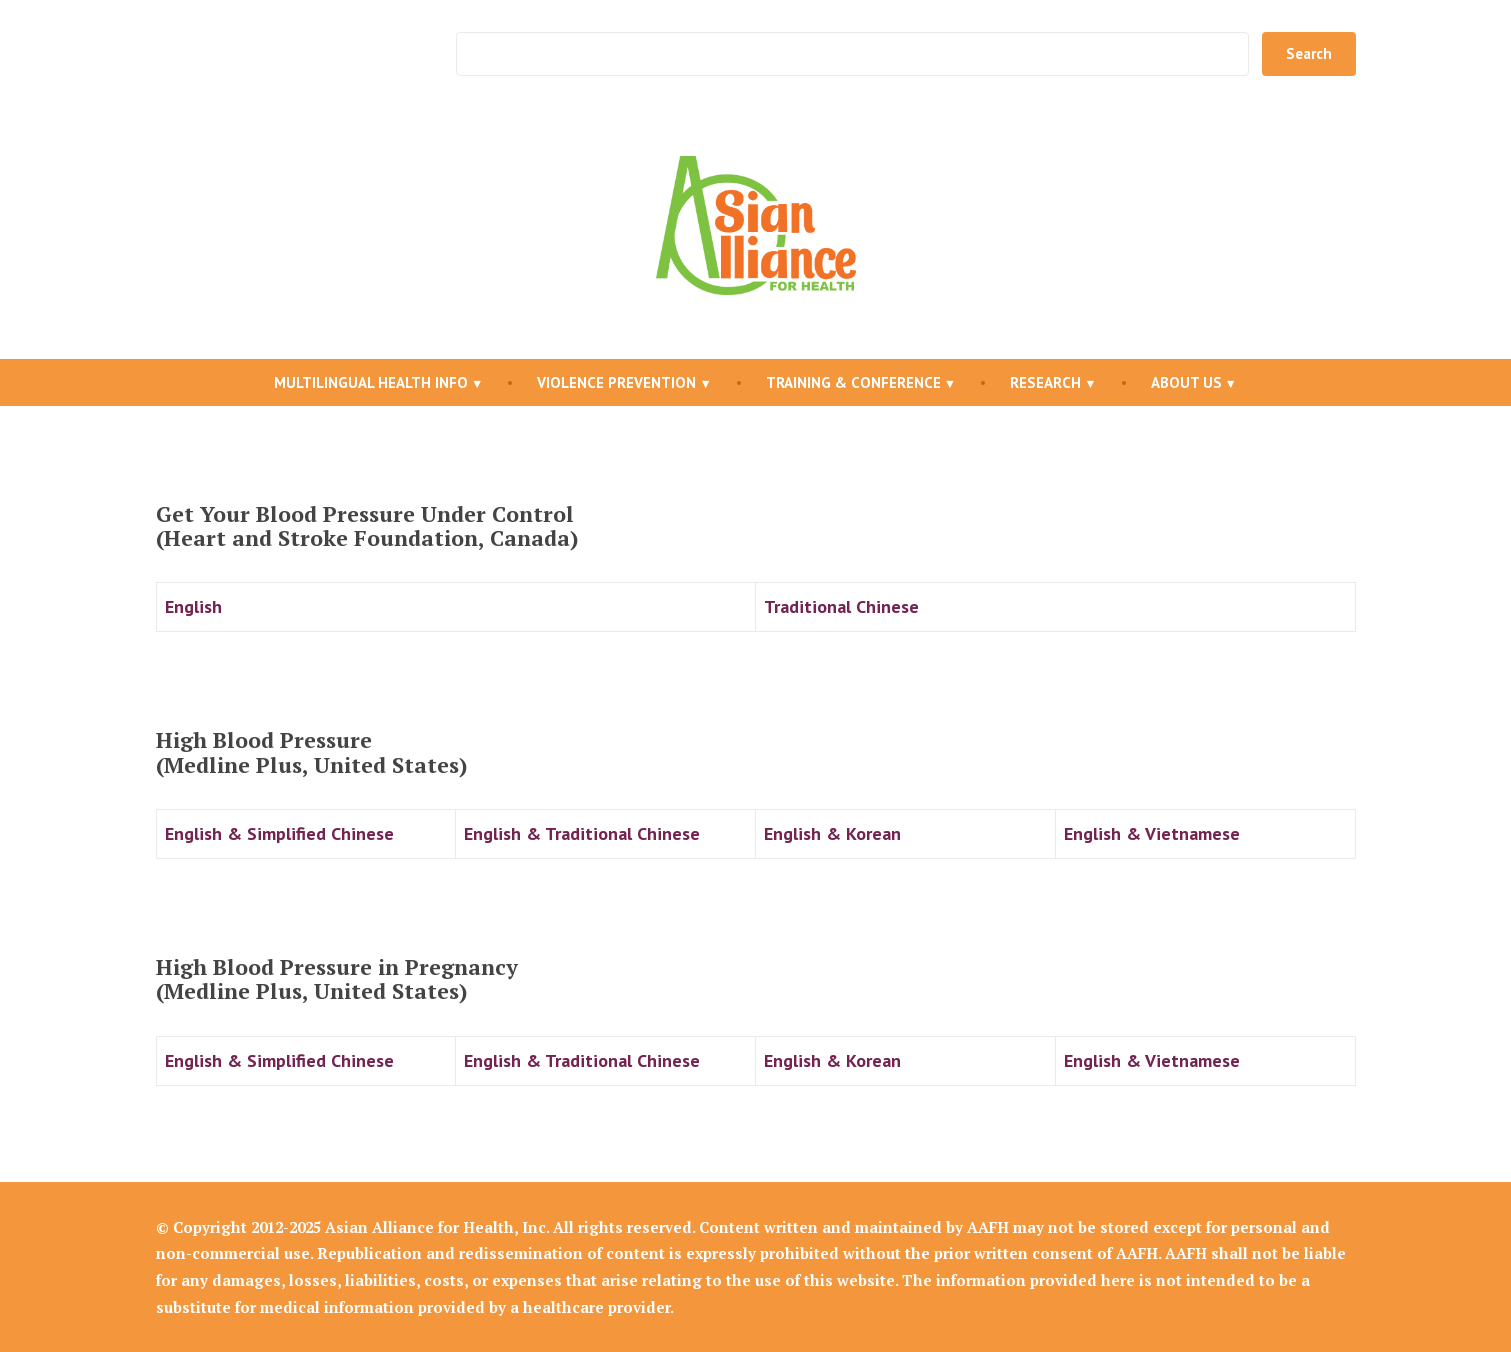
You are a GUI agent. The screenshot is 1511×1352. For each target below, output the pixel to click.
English (193, 606)
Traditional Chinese (841, 606)
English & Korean (832, 833)
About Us (1186, 382)
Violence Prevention (616, 382)
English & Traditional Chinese (582, 833)
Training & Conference (853, 382)
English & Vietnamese (1152, 833)
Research (1045, 382)
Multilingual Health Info (371, 382)
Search (1309, 53)
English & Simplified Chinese (279, 833)
